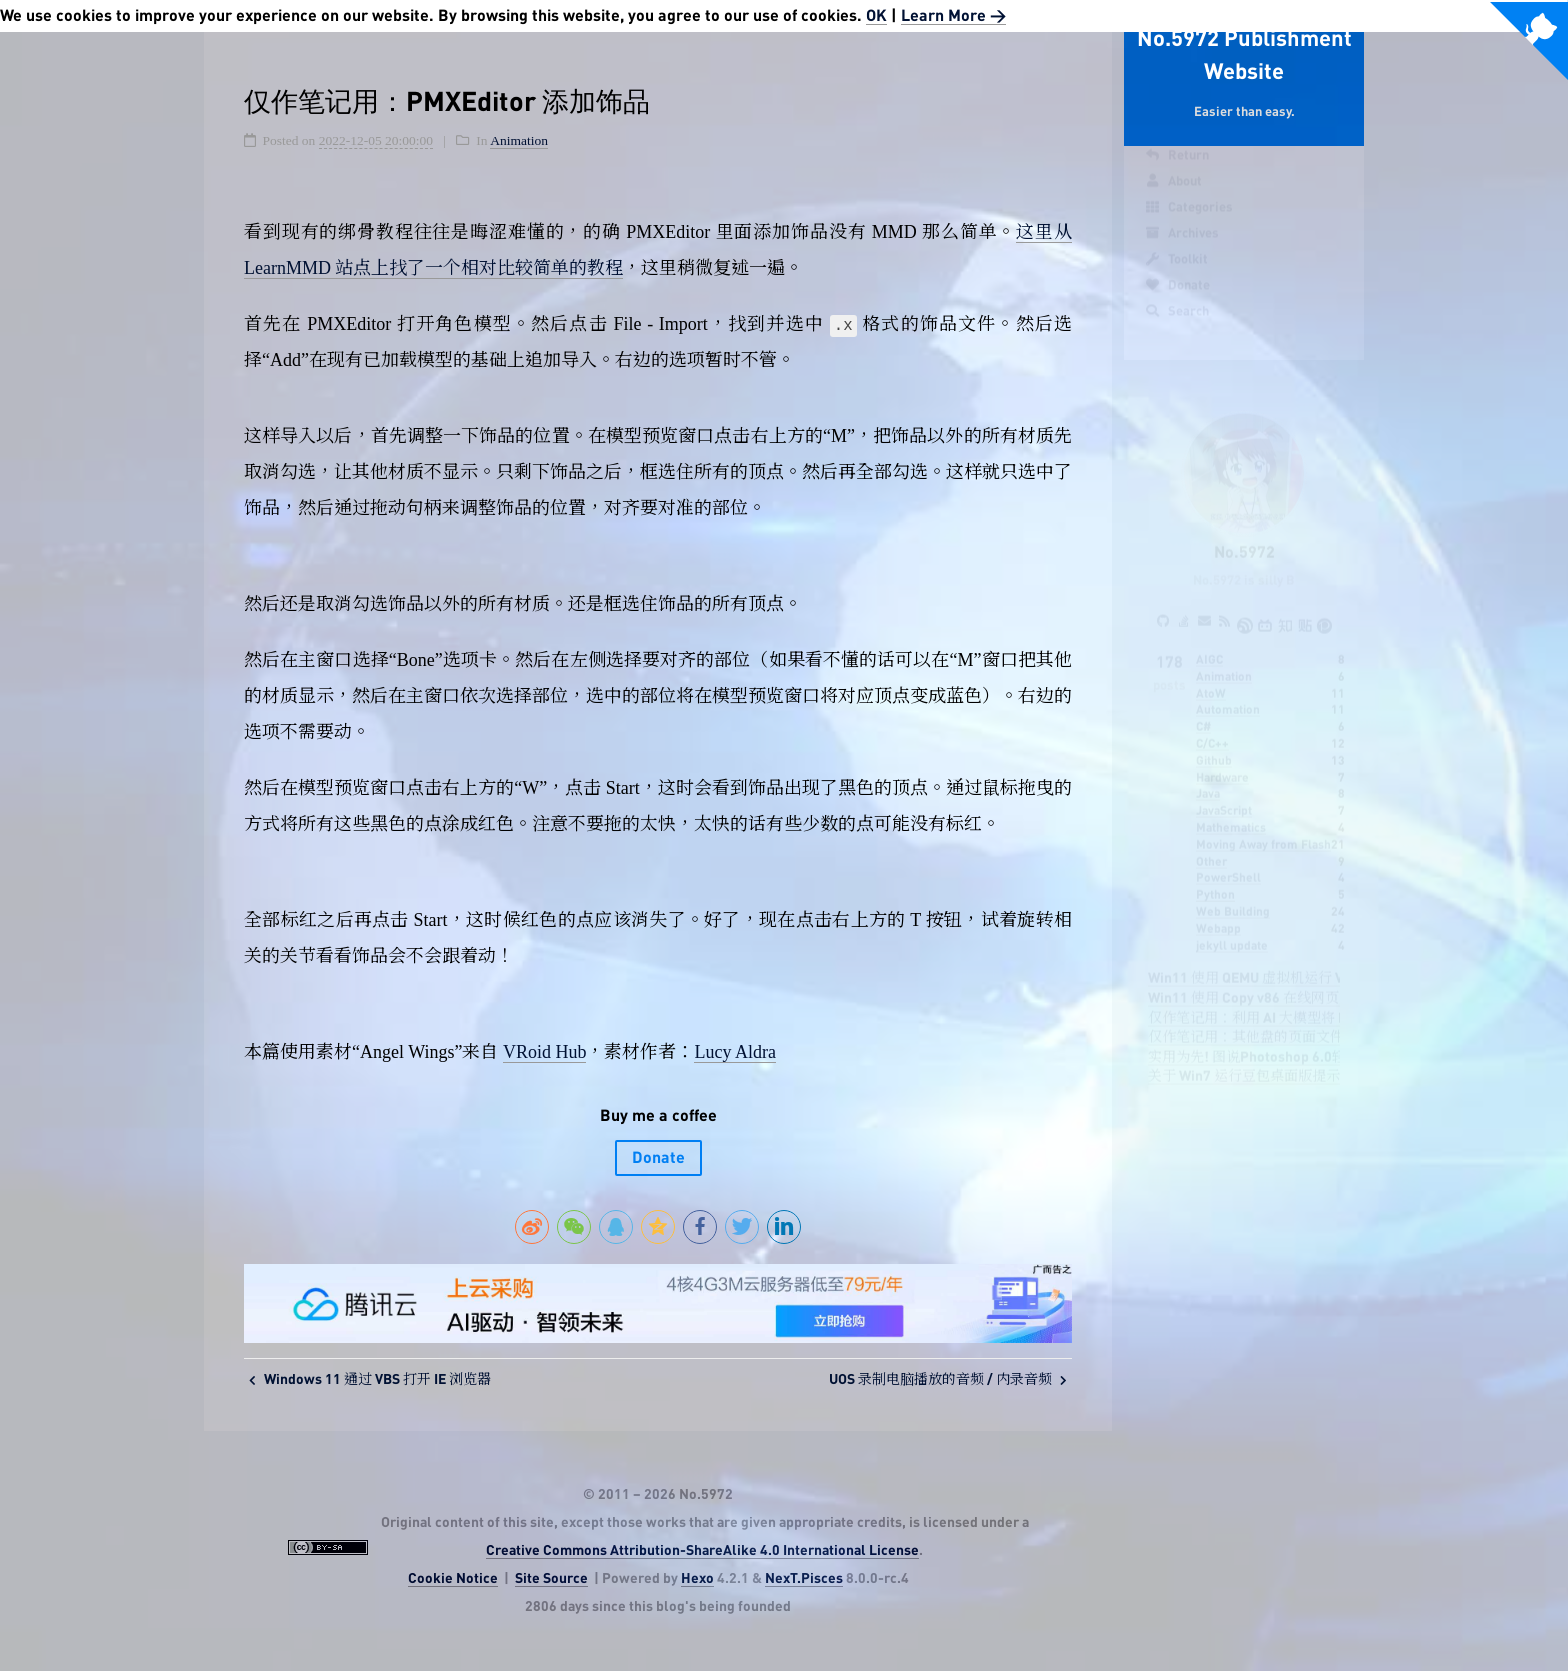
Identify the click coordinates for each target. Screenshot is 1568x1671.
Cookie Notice (453, 1579)
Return (1176, 174)
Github (1214, 742)
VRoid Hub (545, 1052)
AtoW (1211, 675)
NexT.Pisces (804, 1579)
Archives (1181, 252)
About (1173, 200)
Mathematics (1231, 809)
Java (1208, 775)
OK (876, 16)
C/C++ (1212, 725)
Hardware (1222, 759)
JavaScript (1224, 792)
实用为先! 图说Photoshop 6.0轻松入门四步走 (1289, 1039)
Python (1215, 876)
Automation (1228, 691)
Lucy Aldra (734, 1052)
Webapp (1218, 910)
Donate (1177, 304)
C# (1203, 708)
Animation (1224, 658)
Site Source (551, 1579)
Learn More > (953, 16)
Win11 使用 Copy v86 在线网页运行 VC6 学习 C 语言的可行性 (1336, 980)
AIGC (1209, 641)
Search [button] (1176, 330)
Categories (1188, 226)
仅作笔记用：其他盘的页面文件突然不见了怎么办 (1302, 1019)
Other (1211, 843)
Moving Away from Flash (1263, 826)
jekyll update (1232, 927)
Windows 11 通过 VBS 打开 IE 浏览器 (370, 1380)
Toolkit (1176, 278)
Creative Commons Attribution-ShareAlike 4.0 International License (702, 1551)
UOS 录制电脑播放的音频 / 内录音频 (948, 1380)
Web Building (1233, 893)
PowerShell (1228, 859)
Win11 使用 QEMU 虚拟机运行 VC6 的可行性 (1283, 960)
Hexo (697, 1579)
